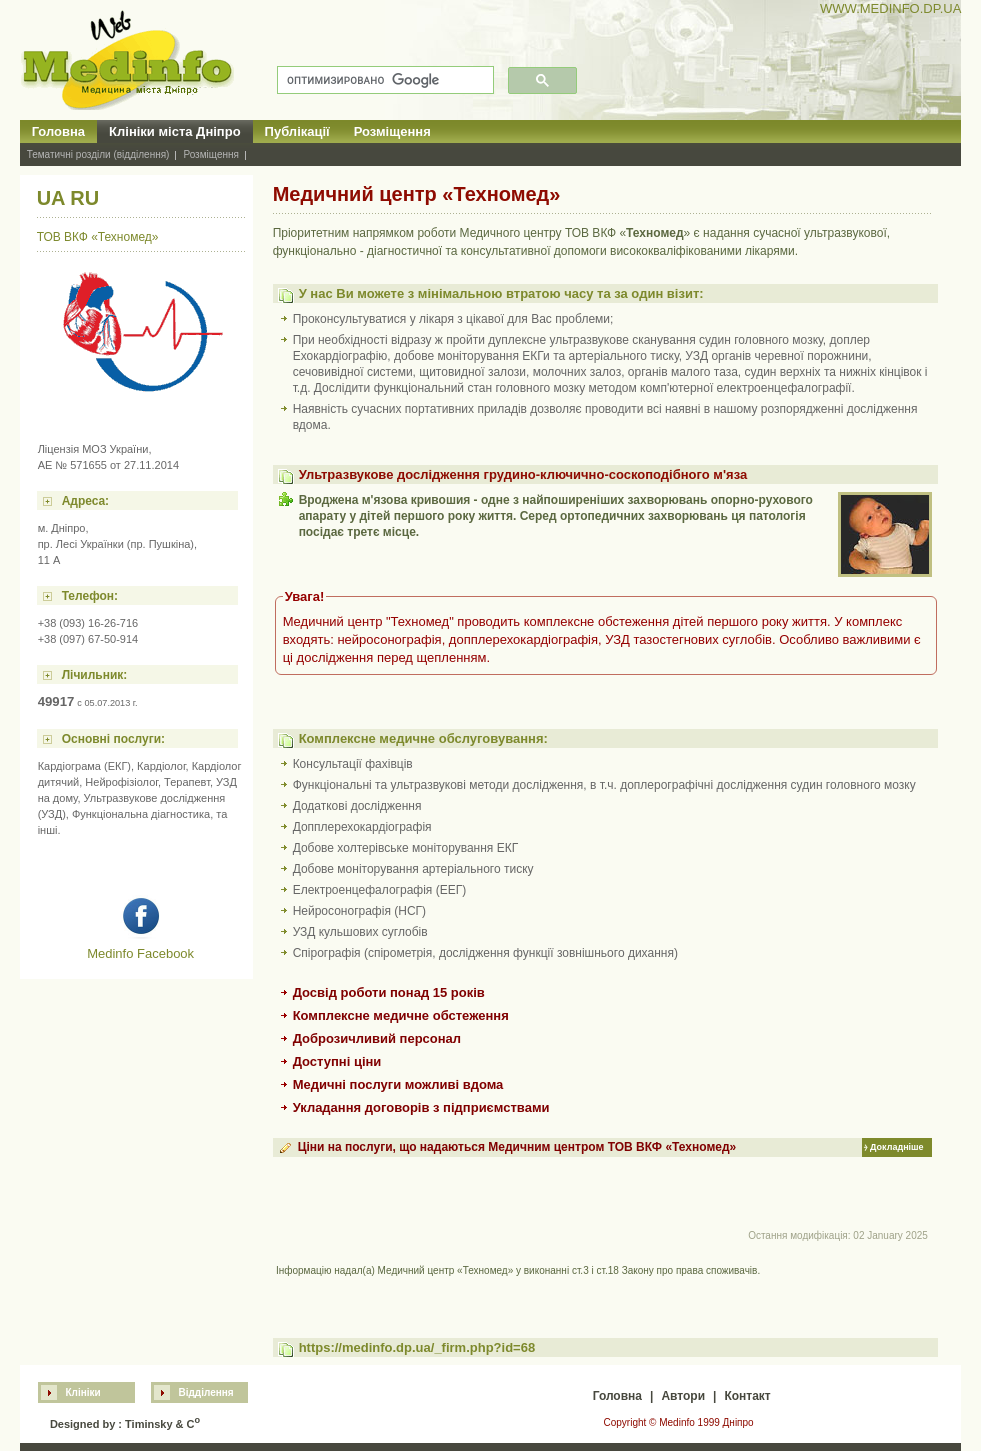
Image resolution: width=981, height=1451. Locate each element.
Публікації (297, 131)
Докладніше (897, 1147)
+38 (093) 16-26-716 (88, 623)
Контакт (747, 1396)
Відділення (205, 1392)
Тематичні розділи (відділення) (98, 154)
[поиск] (383, 80)
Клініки (82, 1392)
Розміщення (392, 131)
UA (51, 198)
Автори (683, 1396)
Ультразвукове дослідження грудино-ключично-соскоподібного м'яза (523, 474)
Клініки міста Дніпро (175, 131)
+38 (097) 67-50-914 (88, 639)
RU (84, 198)
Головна (58, 131)
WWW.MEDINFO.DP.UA (890, 8)
